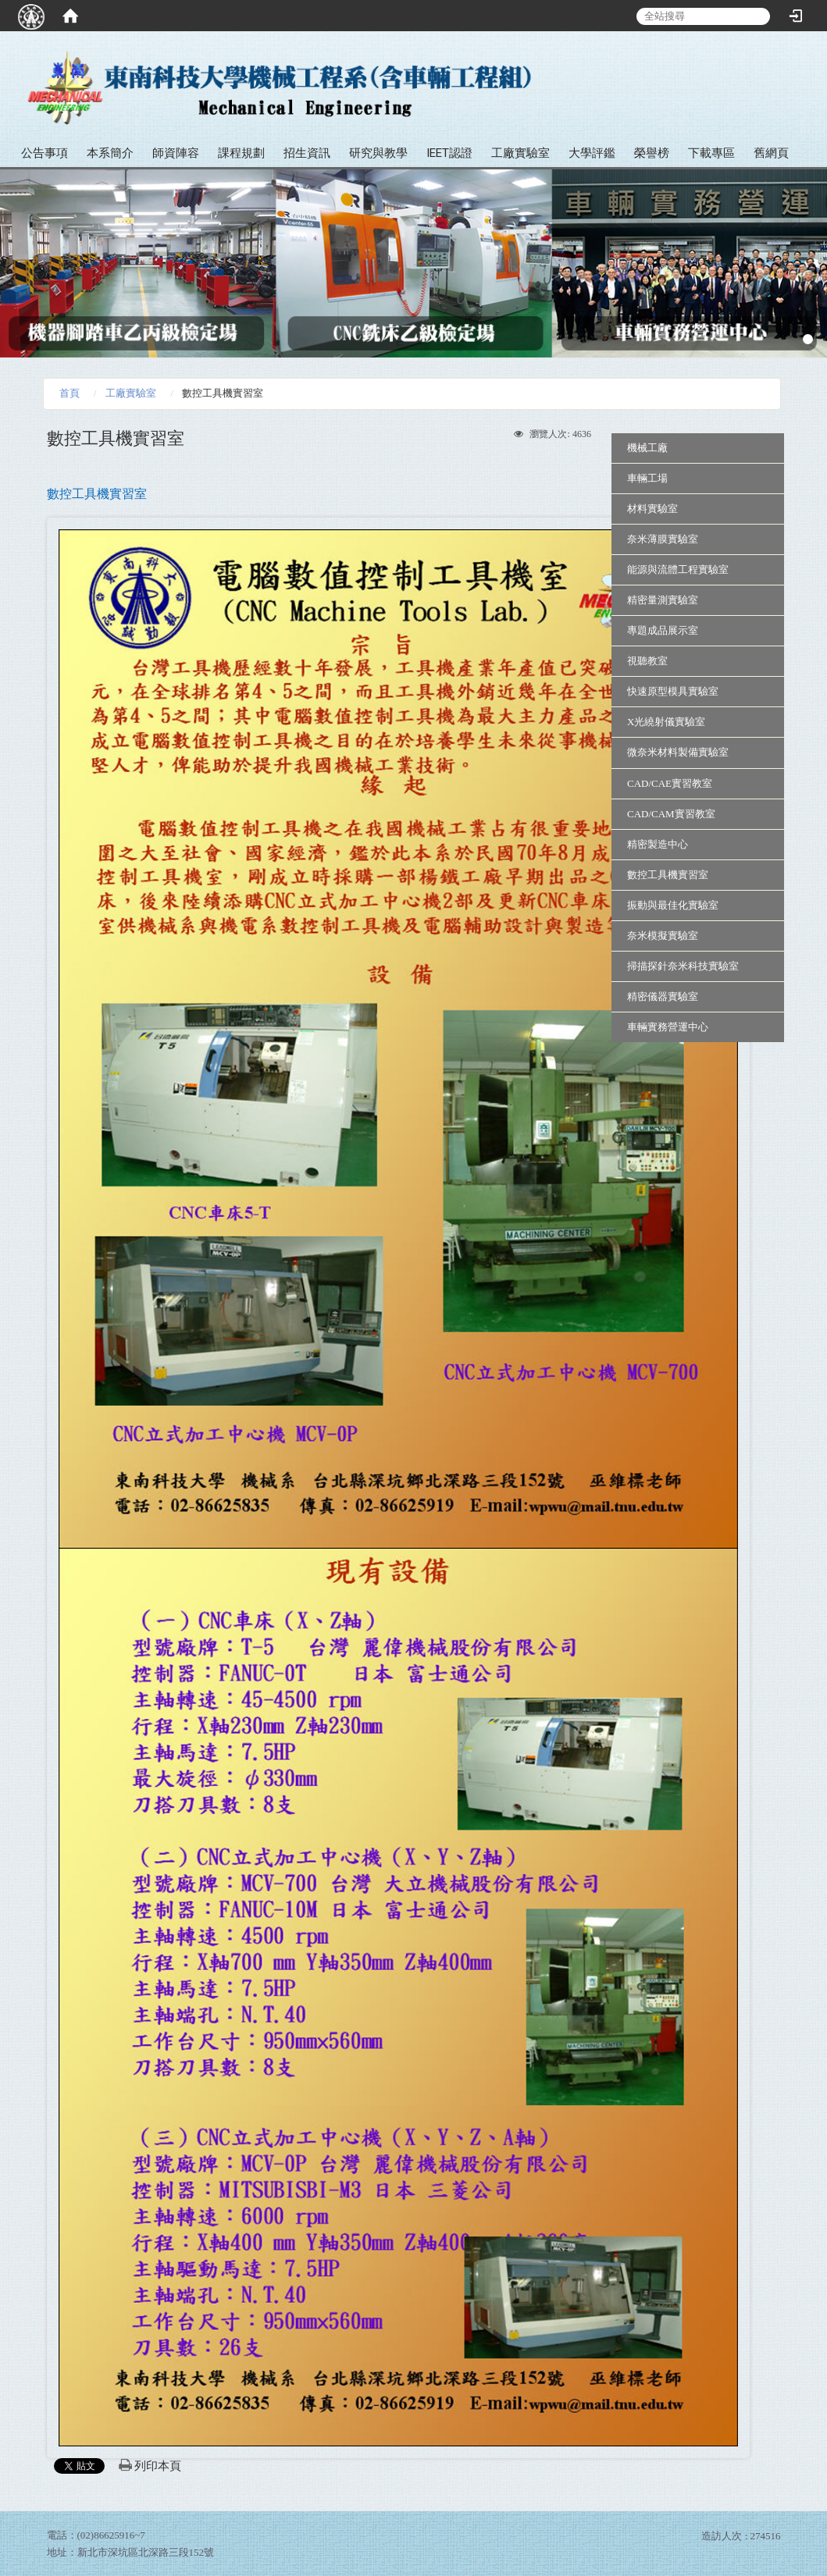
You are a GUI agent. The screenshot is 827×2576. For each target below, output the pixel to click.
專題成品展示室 (662, 630)
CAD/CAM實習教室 (671, 814)
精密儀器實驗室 (662, 996)
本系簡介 (110, 153)
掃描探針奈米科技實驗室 (683, 966)
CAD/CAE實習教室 (669, 783)
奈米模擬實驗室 (662, 935)
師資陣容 (175, 153)
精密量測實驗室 (662, 600)
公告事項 (44, 153)
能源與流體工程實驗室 (678, 569)
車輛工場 (647, 478)
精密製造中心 (657, 844)
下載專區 (711, 153)
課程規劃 (241, 153)
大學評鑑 (592, 153)
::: (809, 62)
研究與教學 (378, 153)
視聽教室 (647, 661)
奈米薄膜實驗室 (662, 539)
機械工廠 (647, 448)
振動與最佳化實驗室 (672, 905)
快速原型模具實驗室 (672, 691)
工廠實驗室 (520, 153)
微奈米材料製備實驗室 (678, 752)
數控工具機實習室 (667, 875)
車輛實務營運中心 (667, 1027)
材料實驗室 (652, 508)
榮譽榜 (651, 153)
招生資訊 (306, 153)
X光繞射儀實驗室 (666, 722)
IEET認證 (449, 153)
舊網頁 (771, 153)
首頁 (69, 393)
